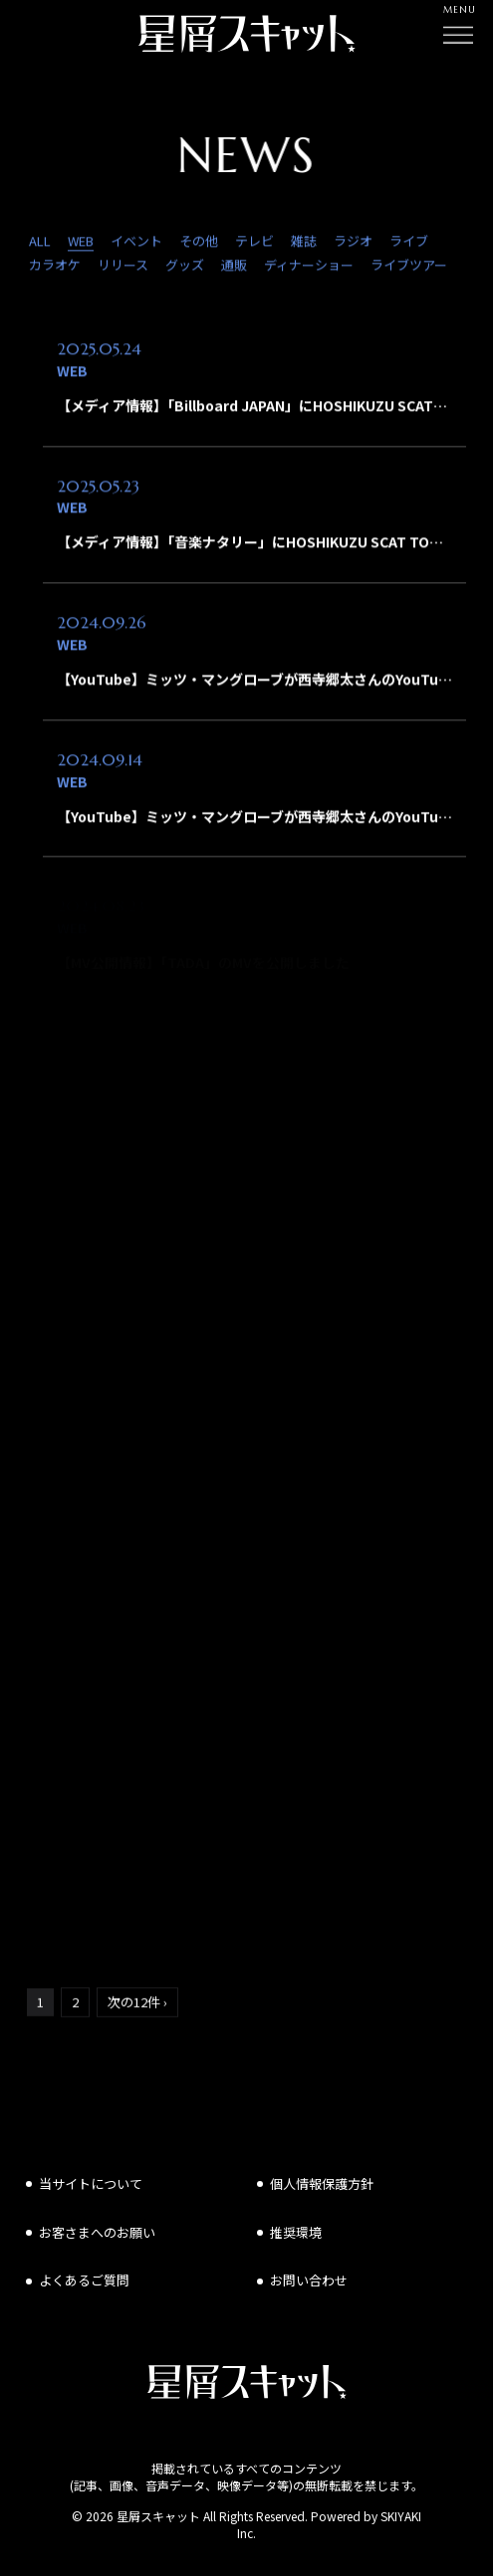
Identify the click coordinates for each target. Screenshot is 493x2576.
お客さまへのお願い (97, 2232)
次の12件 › (137, 2003)
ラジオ (353, 243)
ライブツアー (408, 268)
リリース (123, 268)
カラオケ (55, 268)
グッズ (184, 268)
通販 (234, 268)
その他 (198, 243)
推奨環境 (296, 2232)
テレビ (254, 243)
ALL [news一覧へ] (40, 243)
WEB (81, 243)
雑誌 (304, 243)
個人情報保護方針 (321, 2183)
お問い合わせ (309, 2280)
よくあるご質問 (84, 2280)
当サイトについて (90, 2183)
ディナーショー (309, 268)
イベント (136, 243)
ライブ (408, 243)
